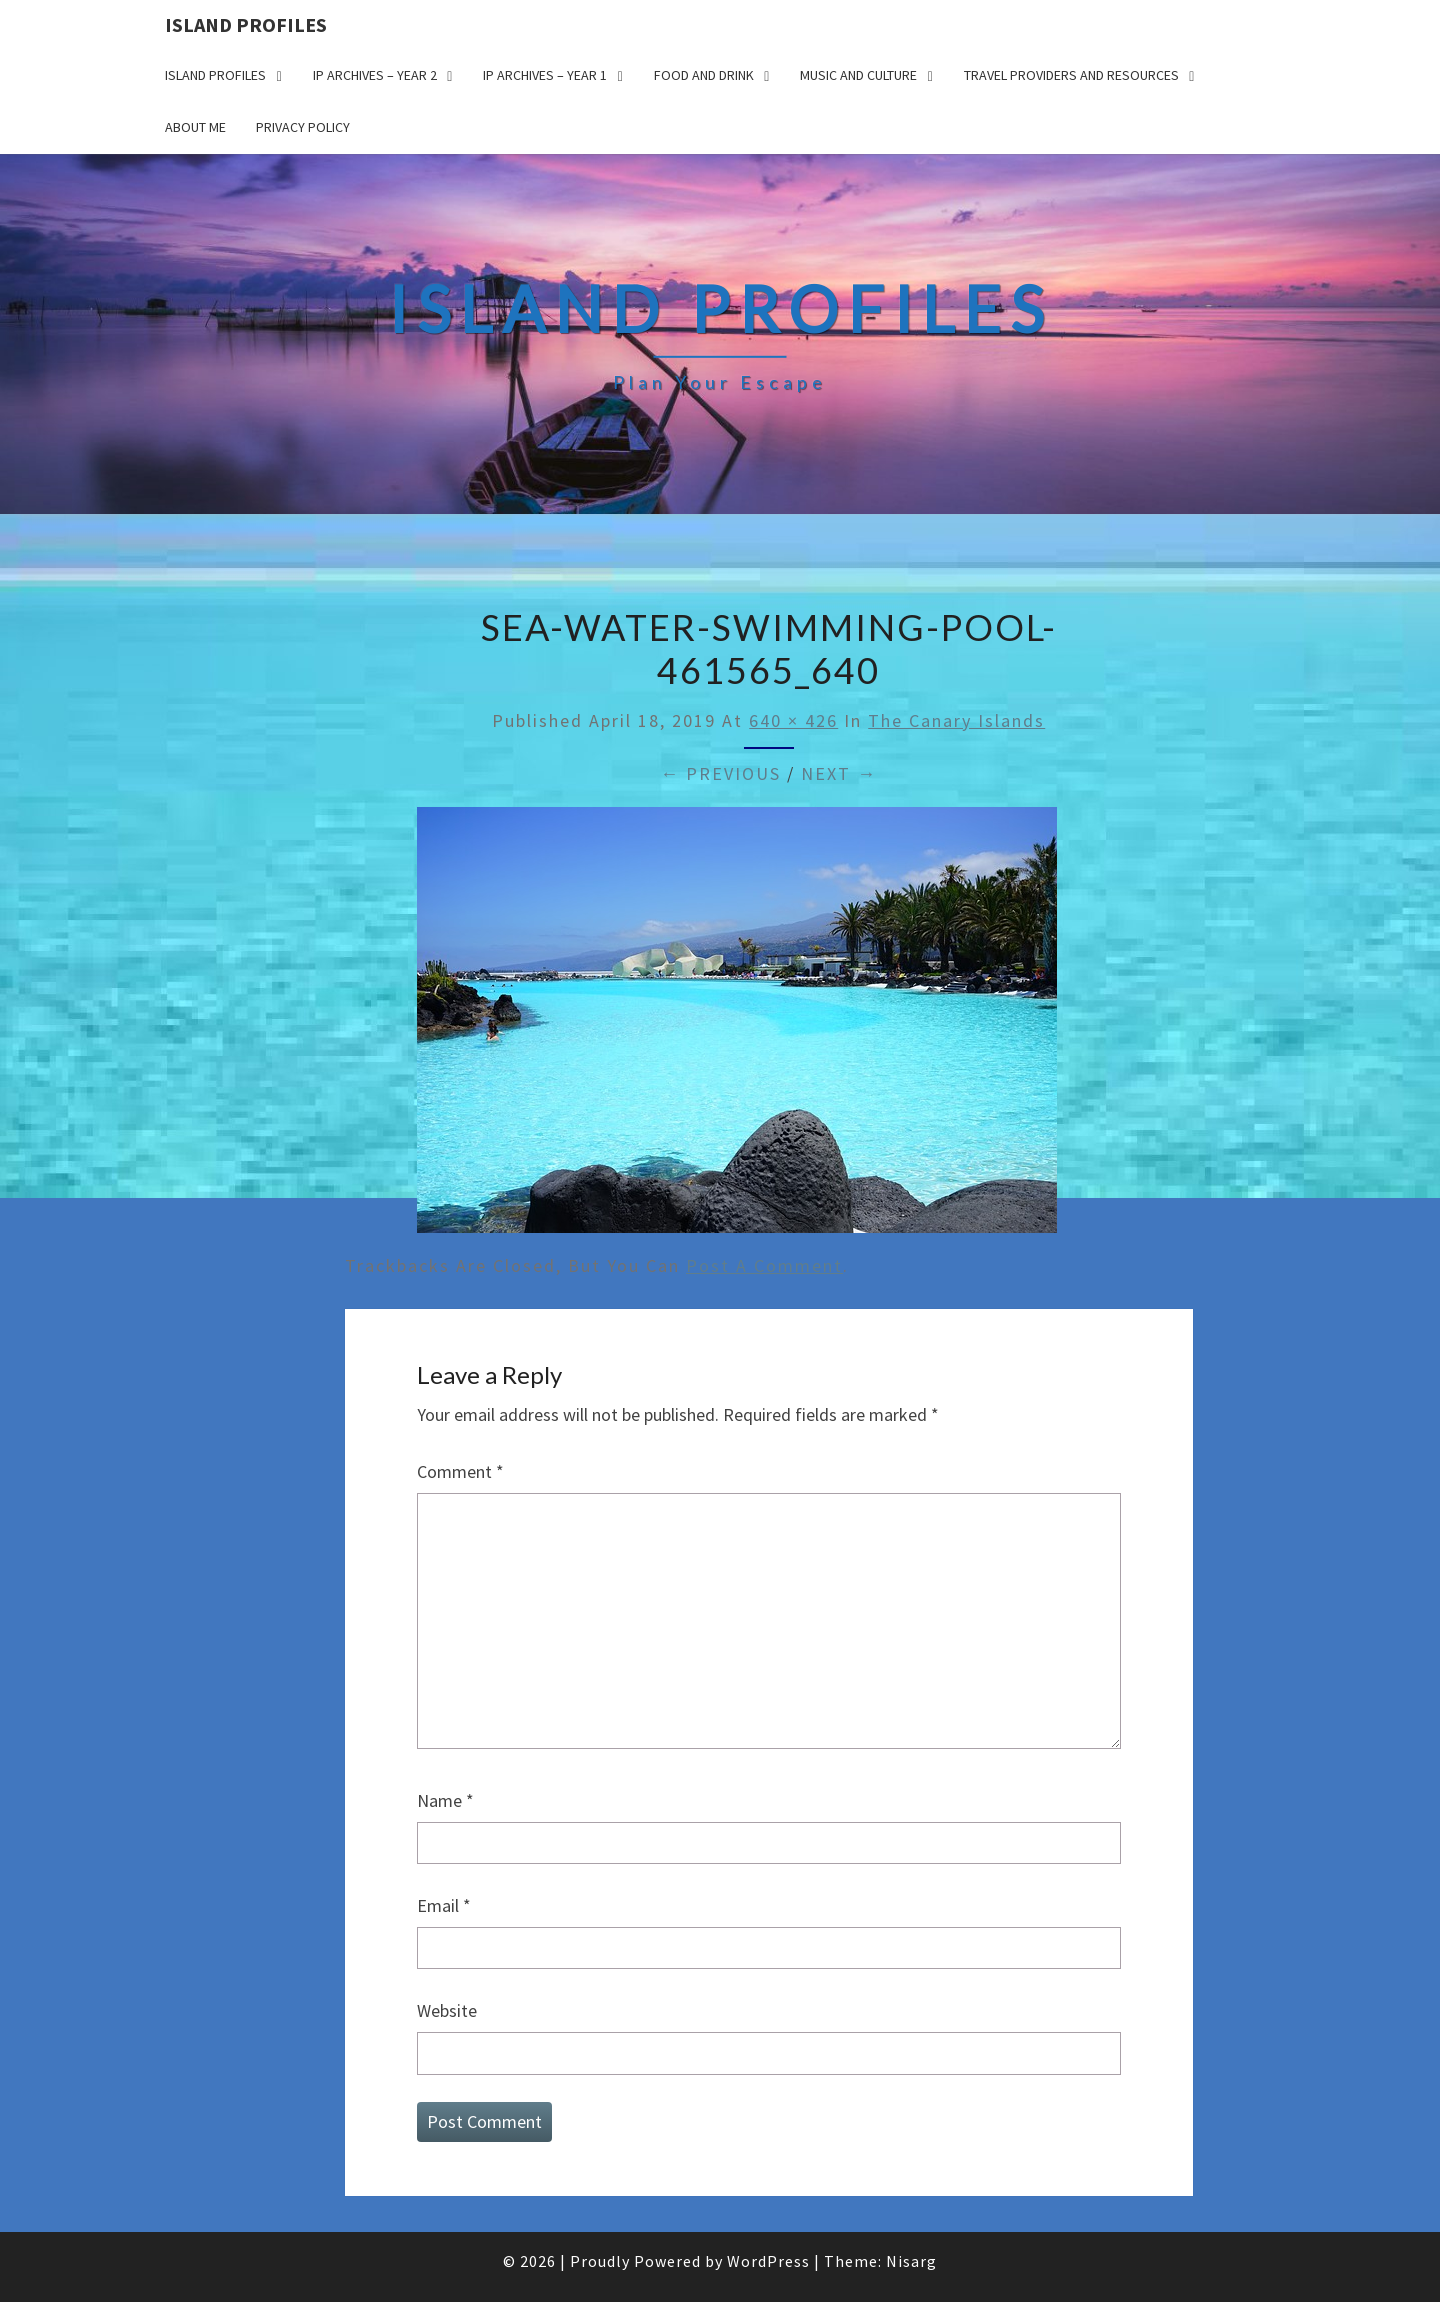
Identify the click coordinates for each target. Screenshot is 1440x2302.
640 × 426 (793, 720)
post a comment (764, 1265)
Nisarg (911, 2261)
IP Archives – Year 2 (375, 75)
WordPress (768, 2261)
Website (447, 2010)
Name (445, 1800)
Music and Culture (858, 75)
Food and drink (704, 75)
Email (444, 1905)
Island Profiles (246, 24)
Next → (839, 773)
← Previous (720, 773)
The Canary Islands (956, 720)
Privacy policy (303, 127)
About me (195, 127)
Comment (460, 1471)
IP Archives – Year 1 (545, 75)
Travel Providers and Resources (1071, 75)
